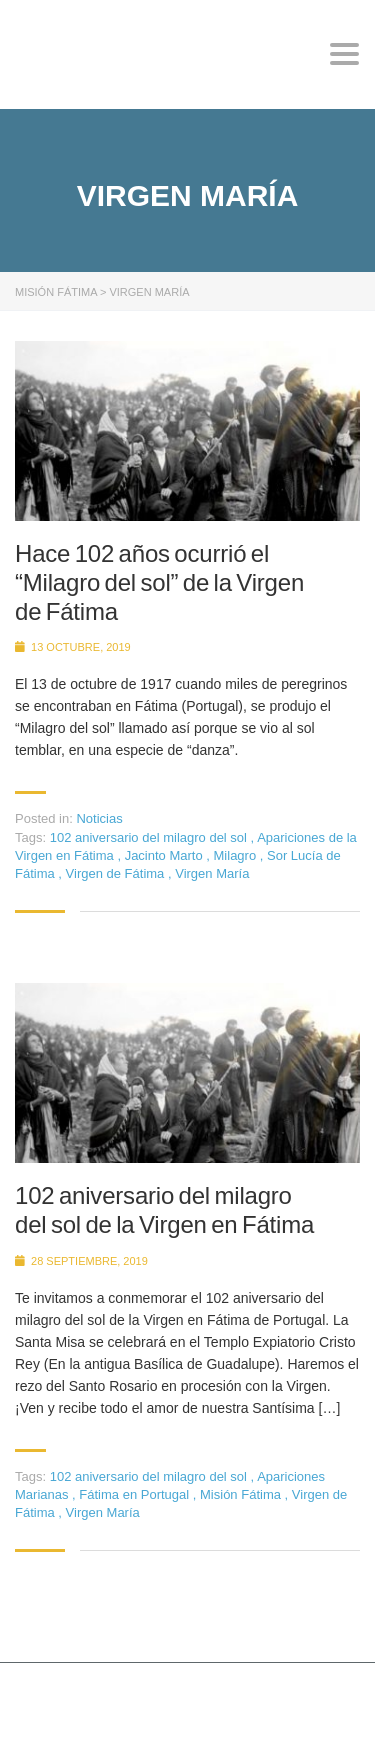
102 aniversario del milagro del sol (150, 837)
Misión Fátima (242, 1494)
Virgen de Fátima (117, 873)
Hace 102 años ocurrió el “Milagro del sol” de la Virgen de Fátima (159, 582)
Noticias (99, 818)
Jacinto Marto (166, 855)
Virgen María (212, 873)
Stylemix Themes (76, 1719)
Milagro (237, 855)
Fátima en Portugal (135, 1494)
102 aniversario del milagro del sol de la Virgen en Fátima (164, 1210)
